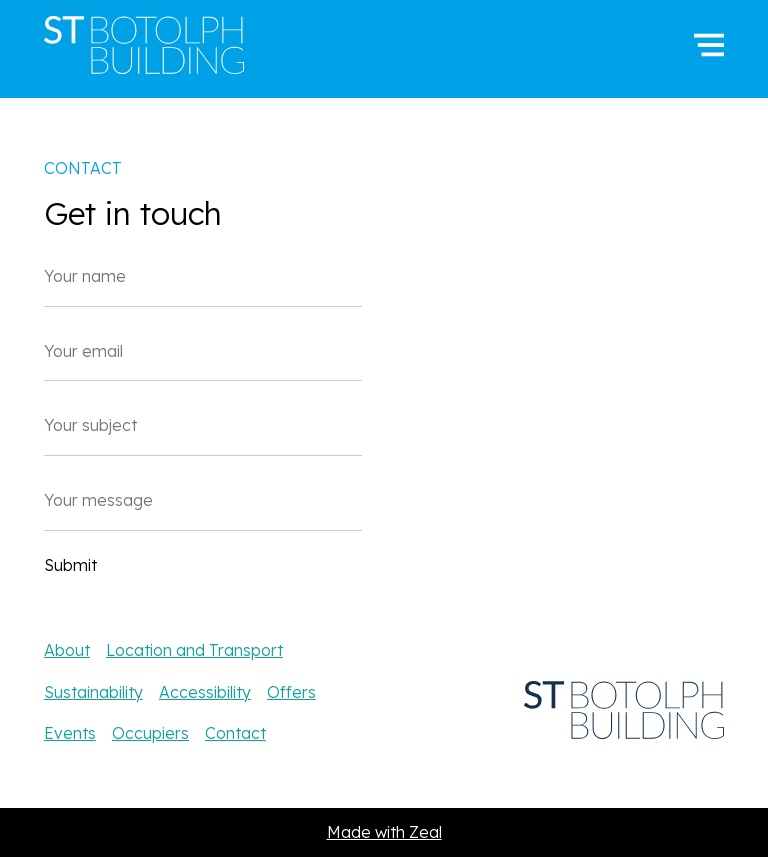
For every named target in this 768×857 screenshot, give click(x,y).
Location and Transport (194, 650)
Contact (235, 733)
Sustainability (93, 692)
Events (70, 733)
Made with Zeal (384, 832)
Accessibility (205, 692)
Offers (291, 692)
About (67, 650)
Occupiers (150, 733)
